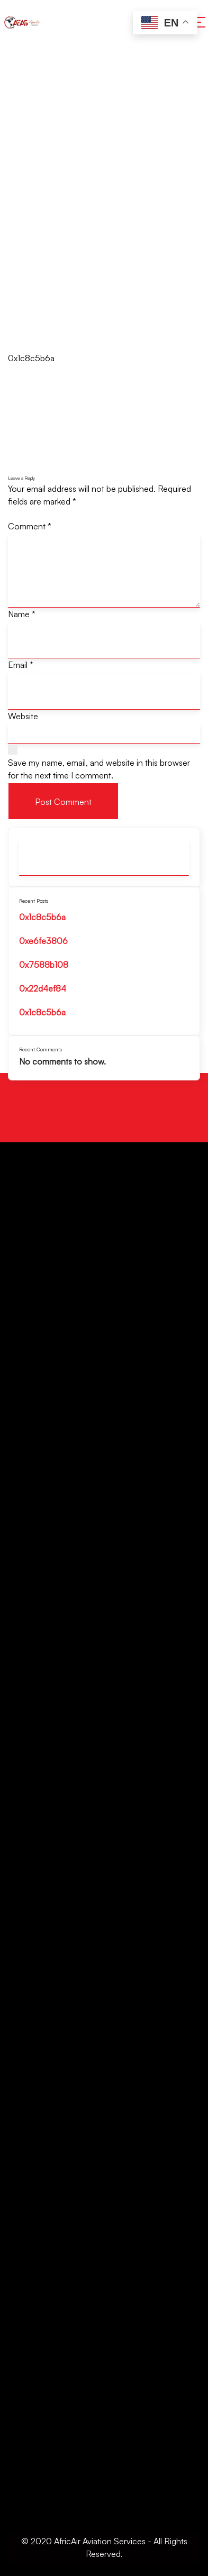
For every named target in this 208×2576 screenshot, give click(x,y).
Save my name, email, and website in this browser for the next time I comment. (99, 769)
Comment (29, 526)
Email (20, 664)
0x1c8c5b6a (42, 917)
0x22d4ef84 (42, 988)
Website (23, 716)
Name (21, 614)
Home (20, 190)
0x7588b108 (43, 964)
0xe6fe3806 (43, 941)
